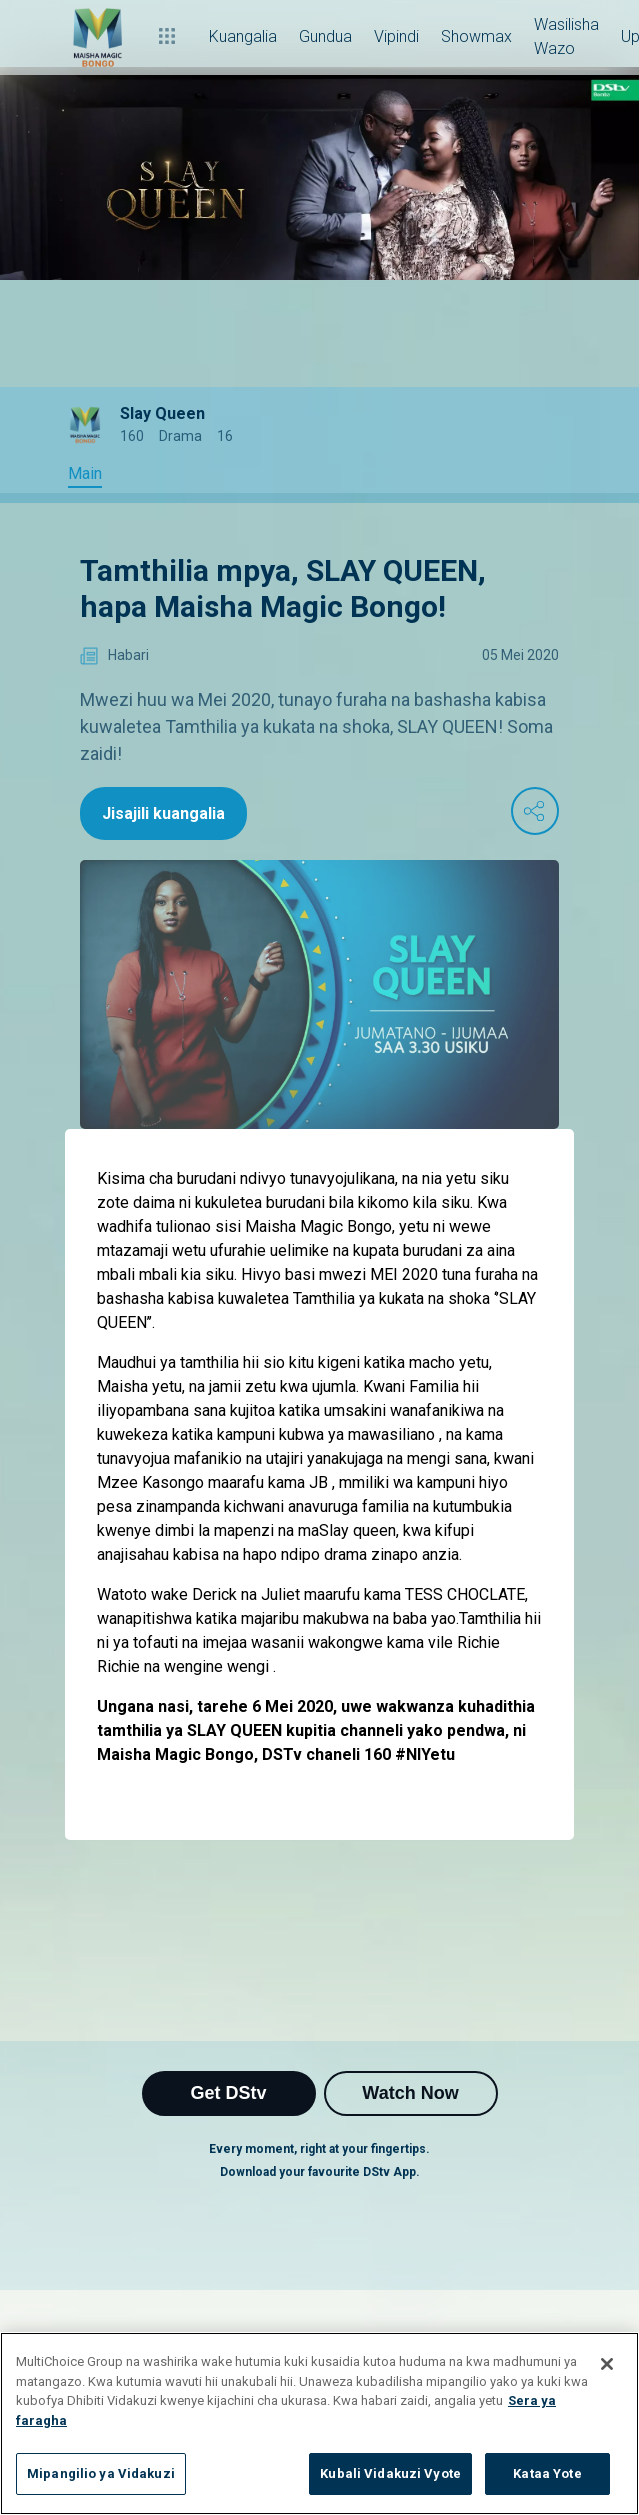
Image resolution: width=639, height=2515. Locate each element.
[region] (319, 2423)
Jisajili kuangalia (163, 813)
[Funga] (607, 2364)
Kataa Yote (547, 2473)
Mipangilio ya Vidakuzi (101, 2473)
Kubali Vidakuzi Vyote (390, 2473)
